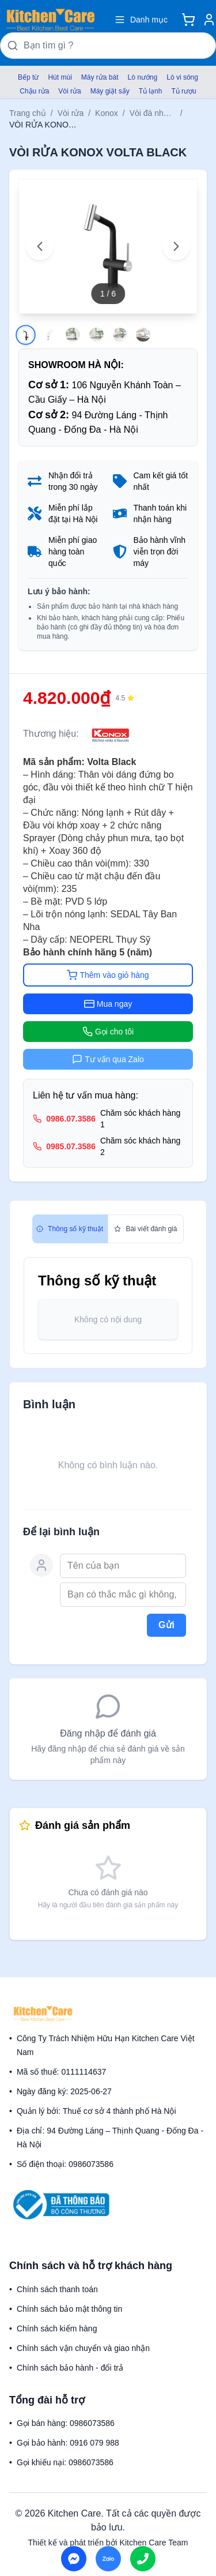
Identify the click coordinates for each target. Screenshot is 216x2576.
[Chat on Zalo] (108, 2558)
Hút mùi (59, 77)
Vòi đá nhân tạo (153, 113)
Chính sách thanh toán (57, 2289)
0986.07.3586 (71, 1118)
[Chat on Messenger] (73, 2558)
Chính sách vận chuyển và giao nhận (83, 2348)
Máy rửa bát (100, 77)
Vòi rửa (69, 91)
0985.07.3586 (71, 1146)
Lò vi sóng (182, 77)
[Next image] (176, 246)
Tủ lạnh (150, 91)
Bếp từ (28, 77)
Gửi (166, 1625)
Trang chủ (27, 113)
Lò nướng (143, 77)
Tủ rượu (183, 91)
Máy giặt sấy (110, 91)
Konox (106, 113)
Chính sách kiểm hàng (57, 2328)
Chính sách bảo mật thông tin (69, 2308)
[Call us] (143, 2558)
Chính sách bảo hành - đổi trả (70, 2367)
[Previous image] (40, 246)
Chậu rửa (34, 91)
